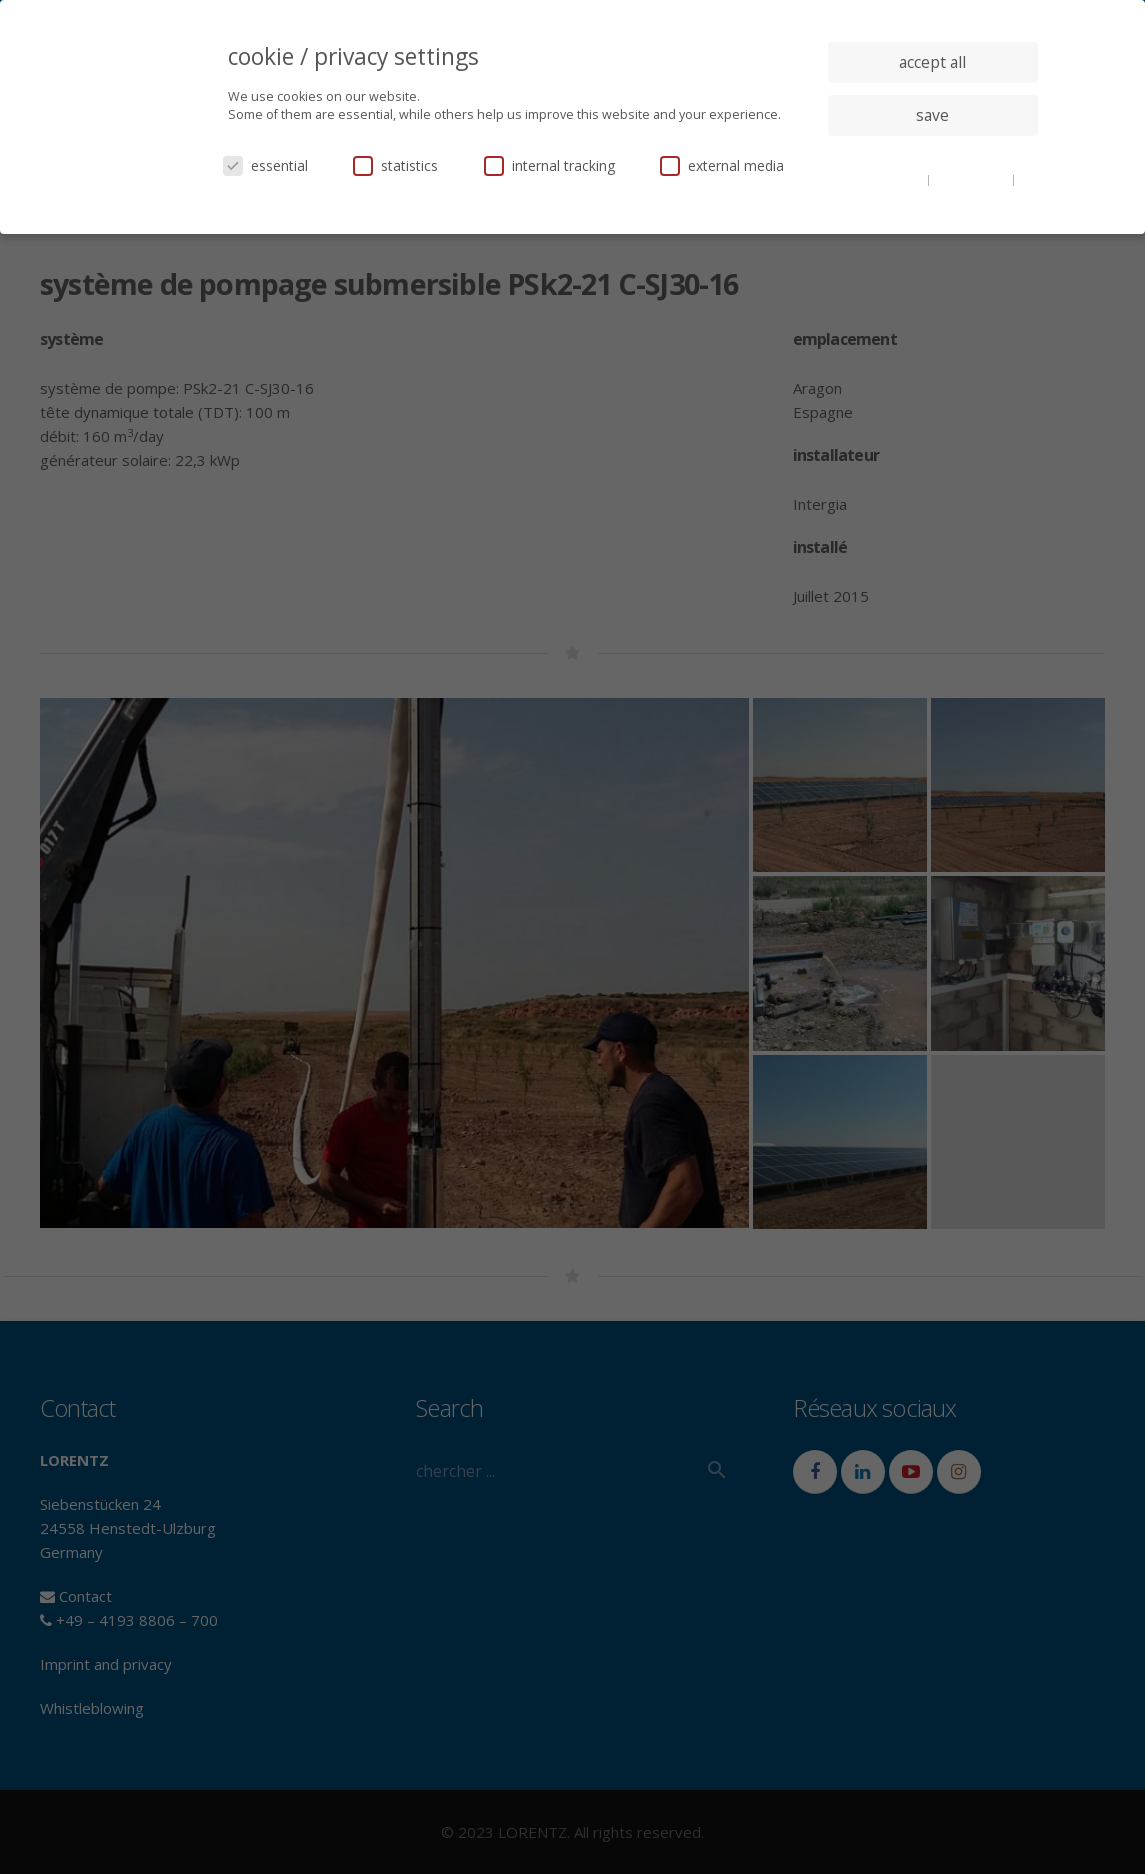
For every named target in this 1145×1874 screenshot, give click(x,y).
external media (722, 165)
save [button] (932, 115)
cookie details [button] (886, 179)
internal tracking (549, 165)
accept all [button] (932, 62)
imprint (932, 194)
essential (265, 165)
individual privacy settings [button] (932, 155)
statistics (395, 165)
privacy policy (972, 179)
